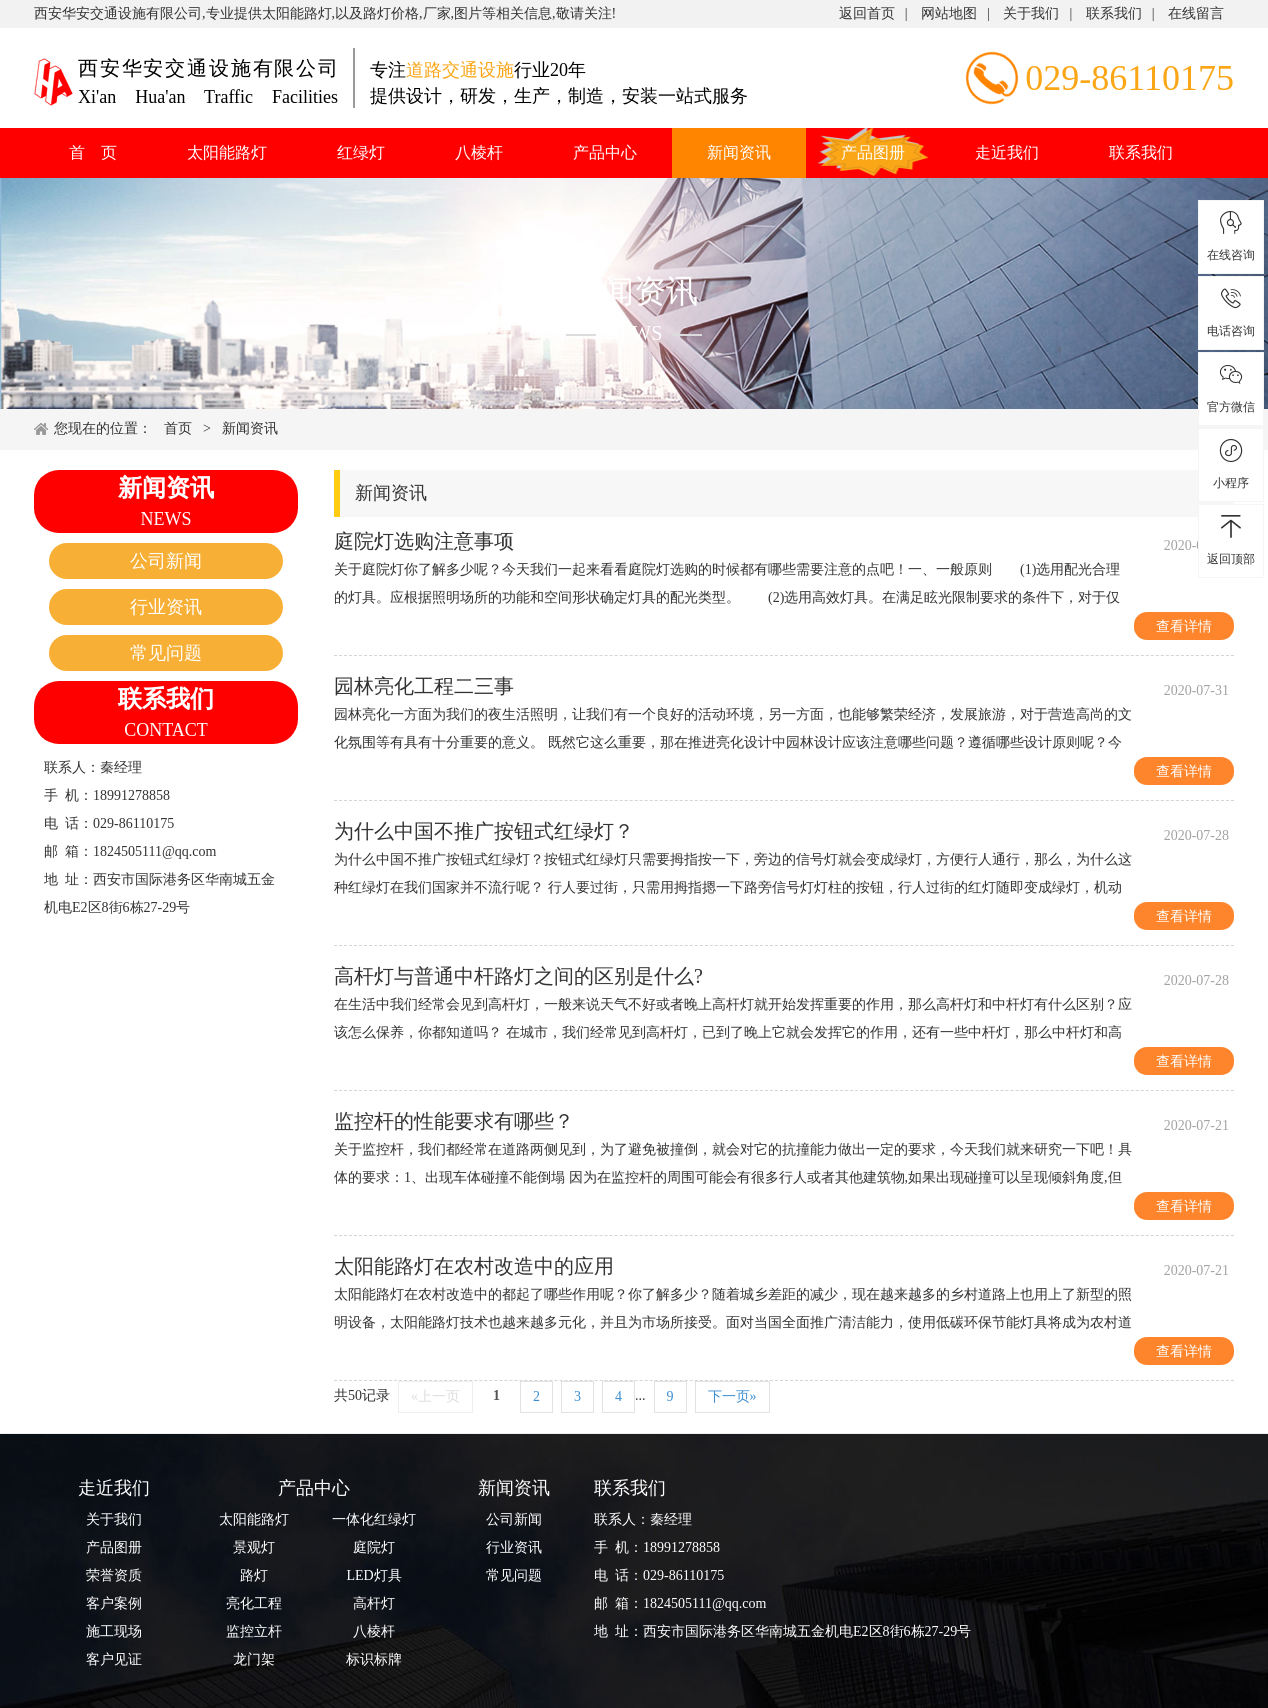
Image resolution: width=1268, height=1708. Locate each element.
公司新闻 (166, 561)
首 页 (93, 152)
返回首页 (867, 13)
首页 (178, 428)
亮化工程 (254, 1603)
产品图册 (873, 152)
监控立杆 (254, 1631)
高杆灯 (374, 1603)
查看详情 (1184, 626)
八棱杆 (479, 152)
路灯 (254, 1575)
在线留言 (1196, 13)
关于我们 (1031, 13)
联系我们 (1114, 13)
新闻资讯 (739, 152)
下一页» (732, 1396)
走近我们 (1007, 152)
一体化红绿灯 (374, 1519)
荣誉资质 (114, 1575)
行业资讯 (166, 607)
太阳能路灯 (227, 152)
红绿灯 (361, 152)
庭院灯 (374, 1547)
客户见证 (114, 1659)
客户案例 (114, 1603)
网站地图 (949, 13)
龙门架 (254, 1659)
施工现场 (114, 1631)
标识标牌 (374, 1659)
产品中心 (605, 152)
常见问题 (166, 653)
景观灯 (254, 1547)
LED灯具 (373, 1575)
